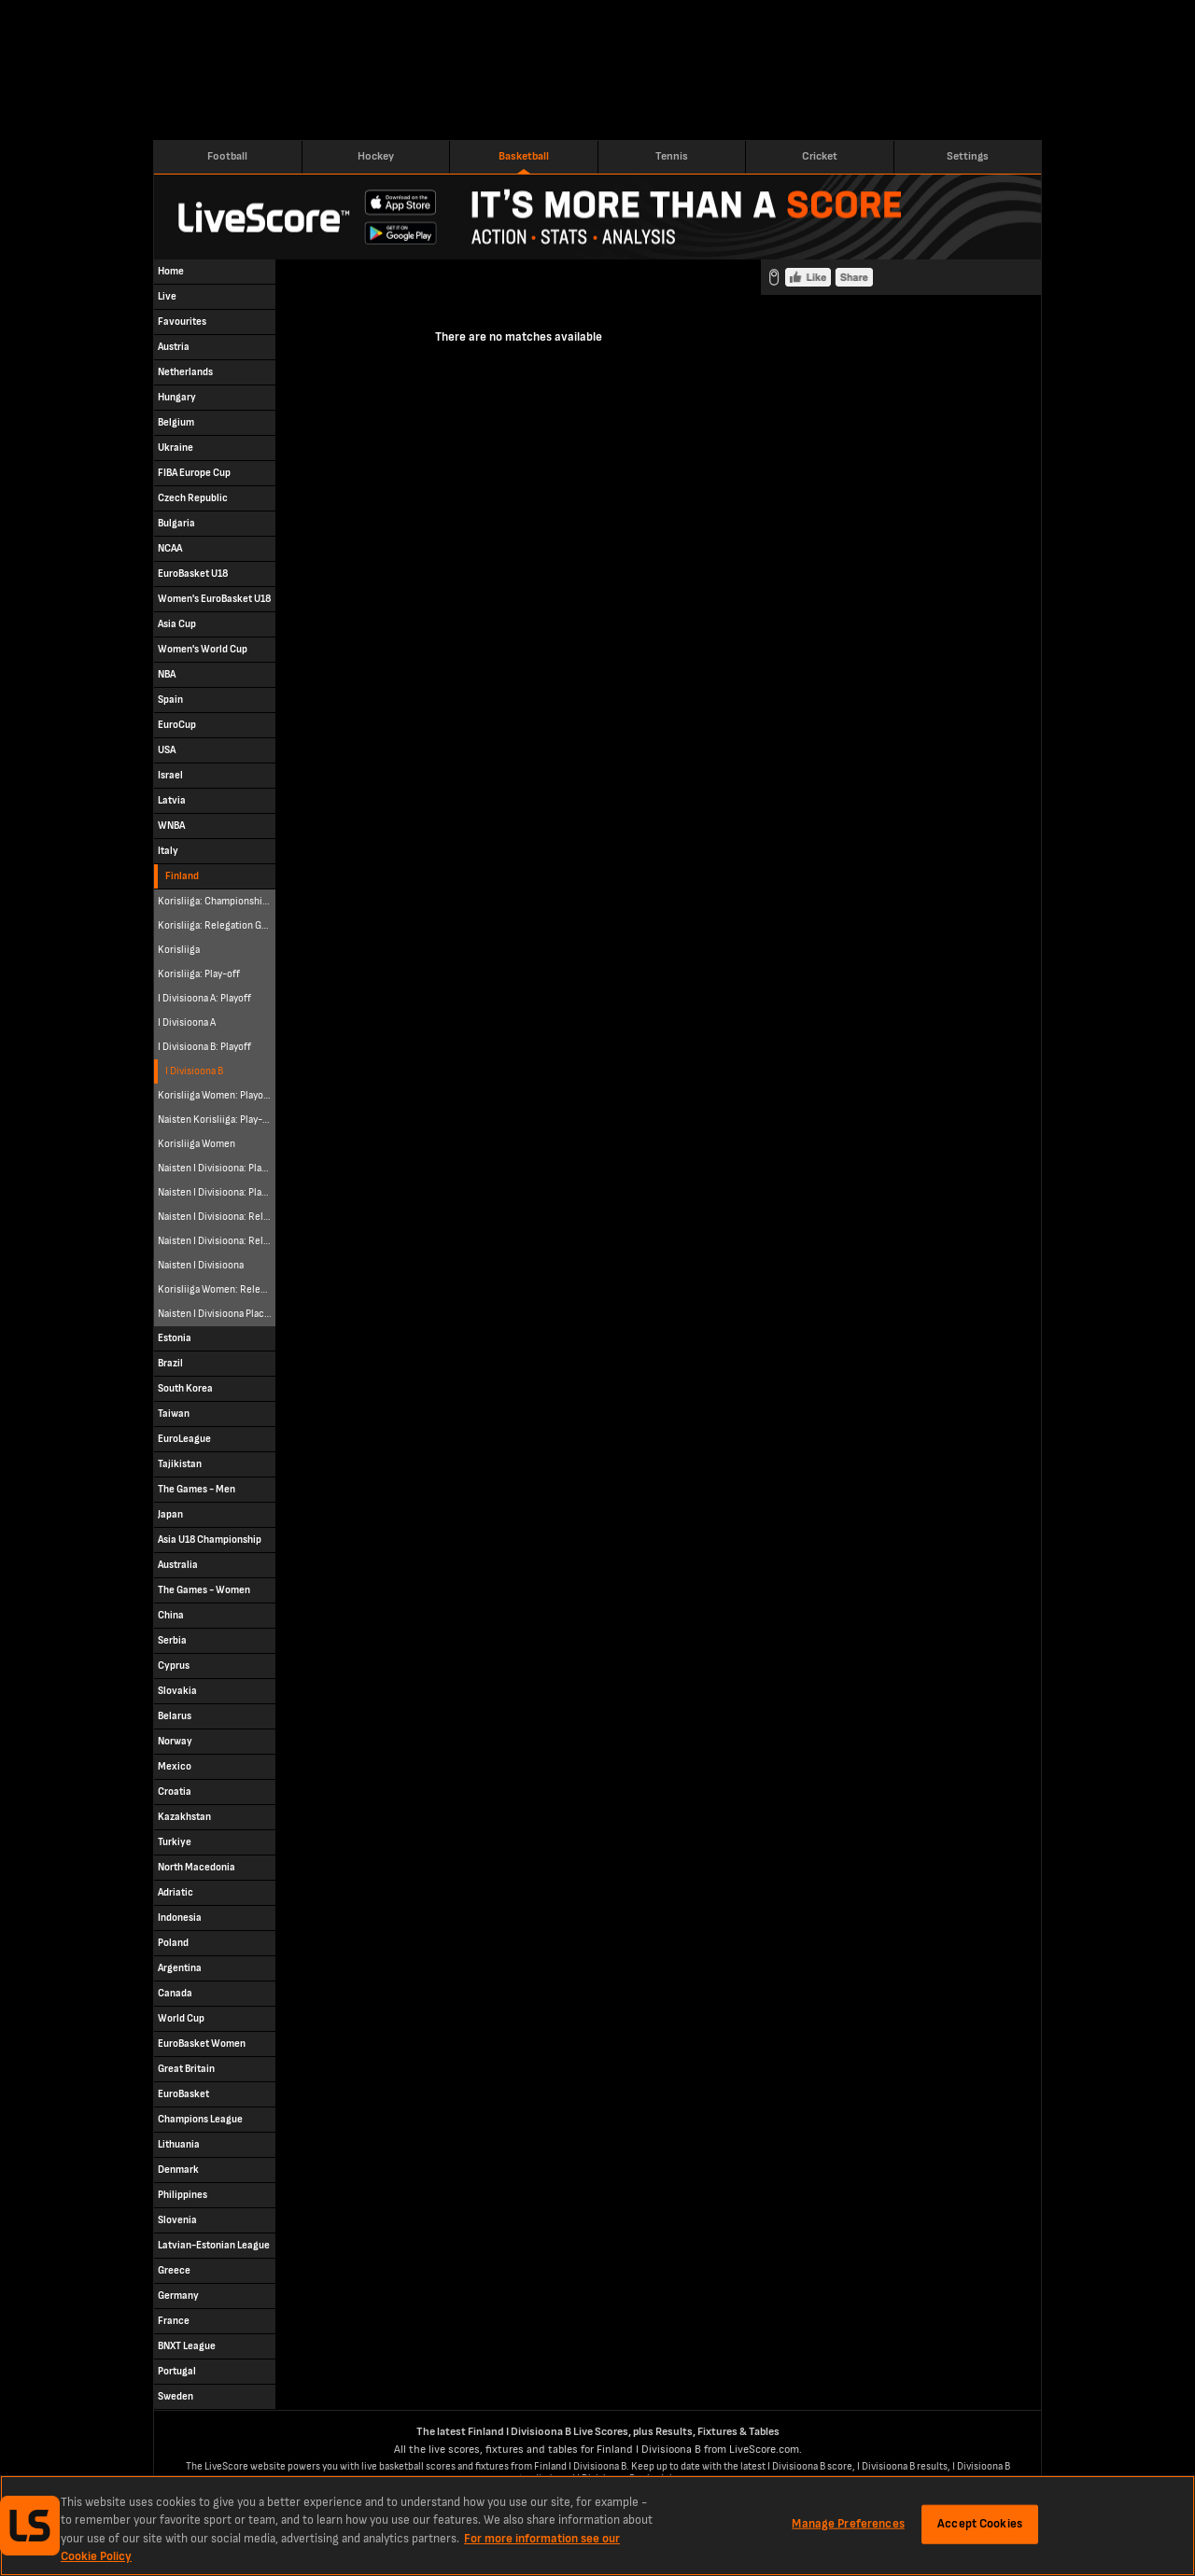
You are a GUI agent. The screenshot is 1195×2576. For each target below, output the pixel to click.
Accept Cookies (979, 2523)
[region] (597, 2525)
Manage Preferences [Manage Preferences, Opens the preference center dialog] (848, 2523)
